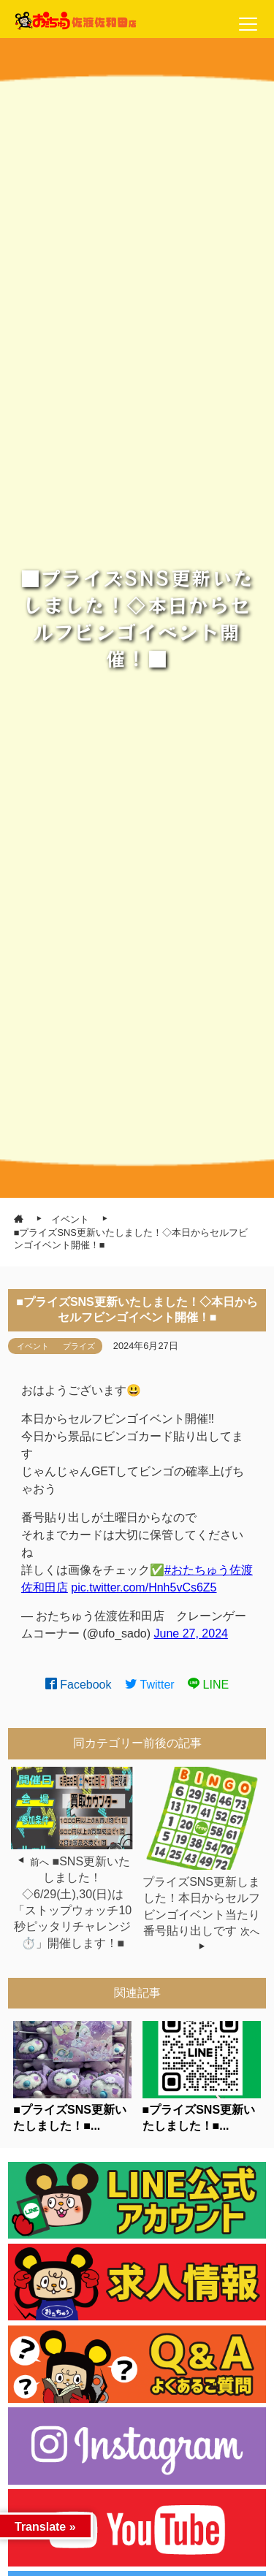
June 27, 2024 (191, 1633)
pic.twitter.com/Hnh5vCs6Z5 (143, 1587)
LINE (208, 1684)
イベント (33, 1346)
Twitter (150, 1684)
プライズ (79, 1346)
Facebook (78, 1684)
